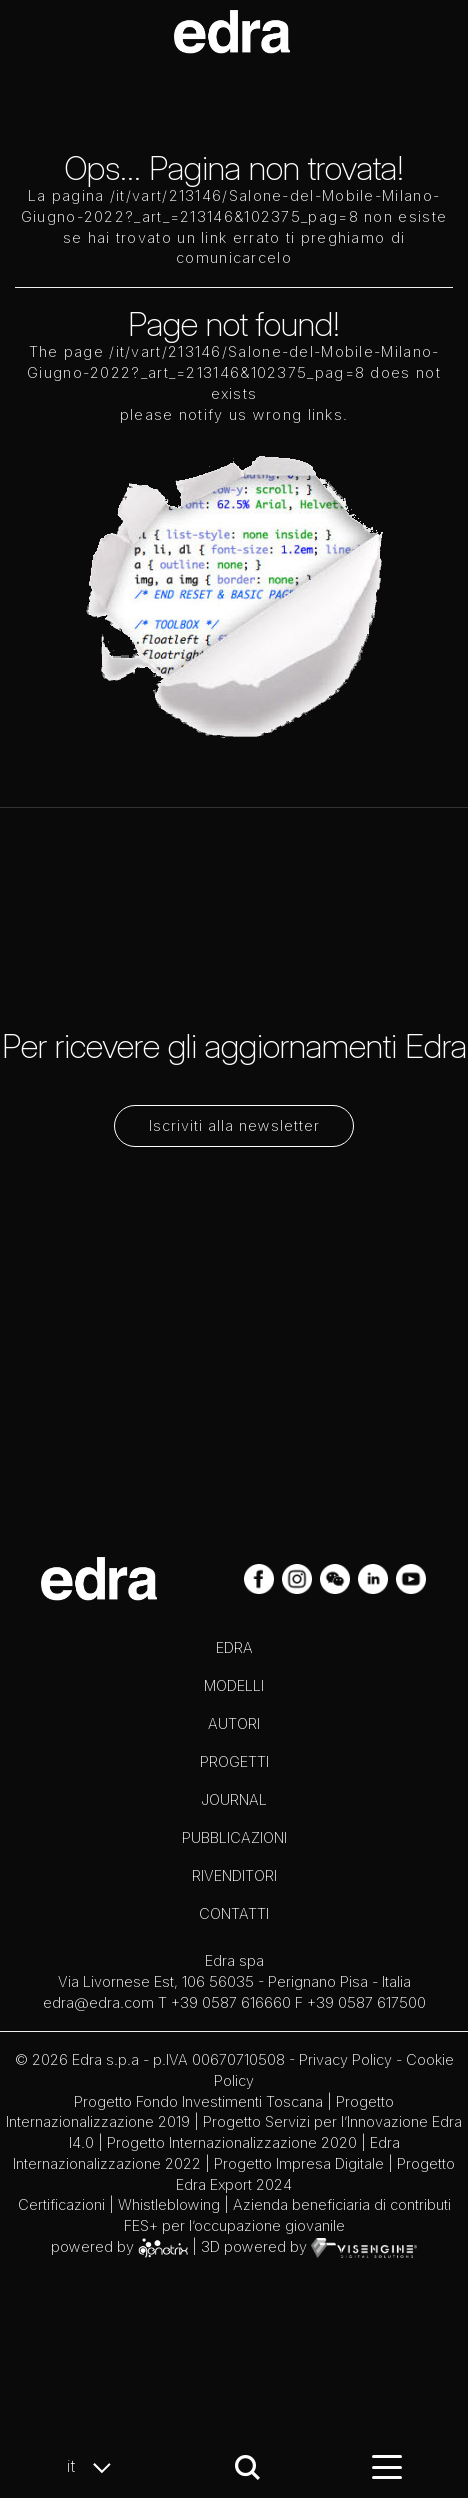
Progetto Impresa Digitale (299, 2163)
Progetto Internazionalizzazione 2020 (232, 2142)
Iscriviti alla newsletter (234, 1125)
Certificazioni (61, 2204)
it (94, 2467)
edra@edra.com (98, 2002)
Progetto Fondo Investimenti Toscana (198, 2101)
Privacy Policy (345, 2059)
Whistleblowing (169, 2204)
